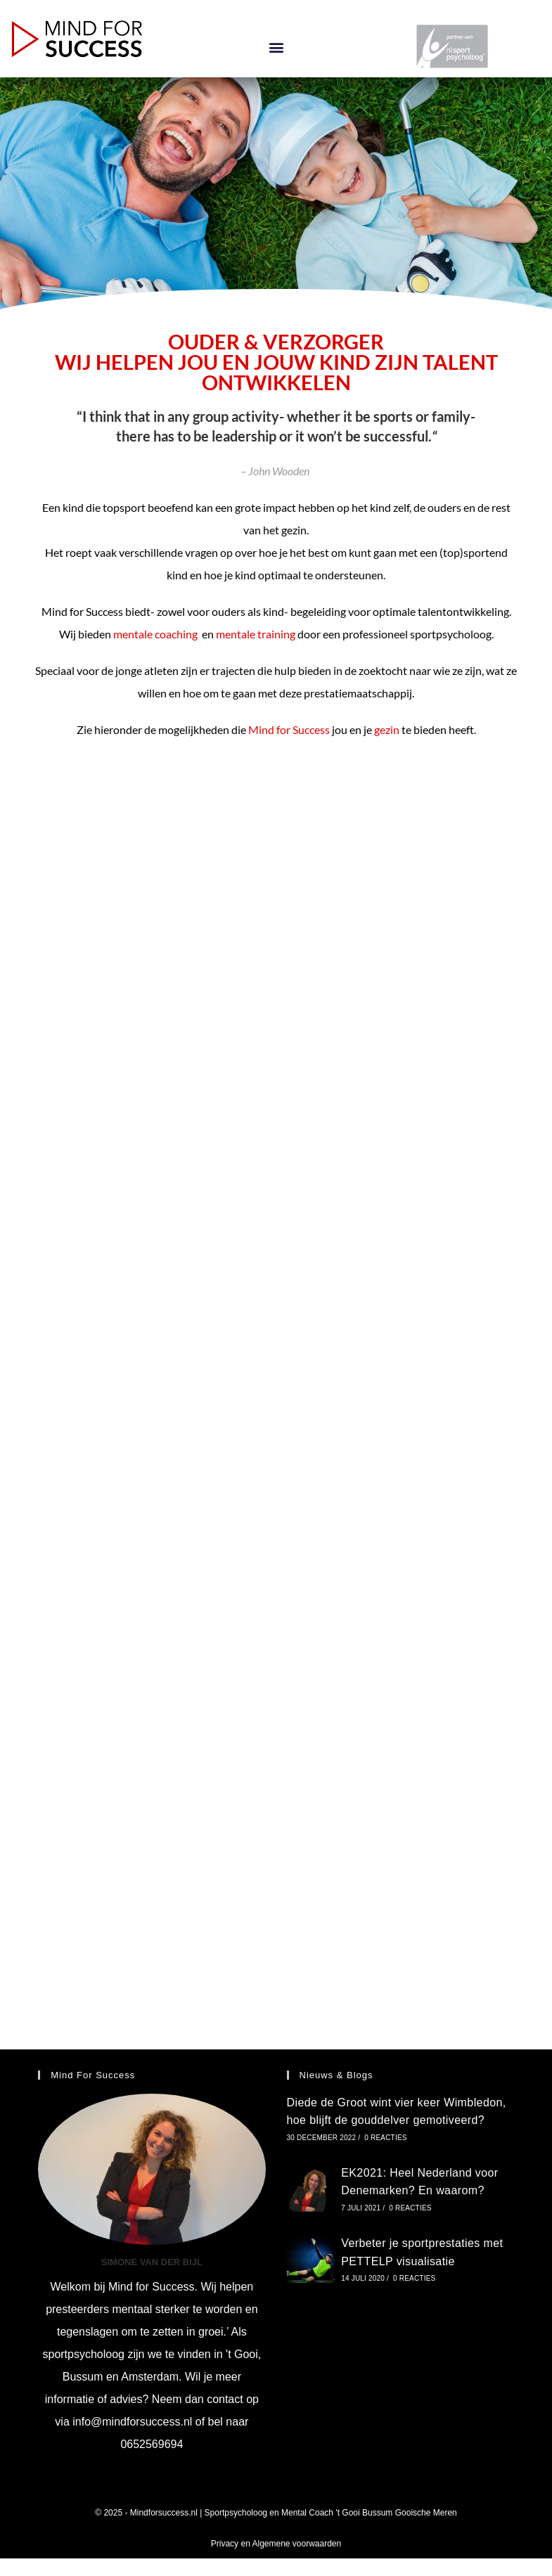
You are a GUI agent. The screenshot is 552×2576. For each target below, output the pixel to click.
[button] (276, 47)
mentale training (256, 633)
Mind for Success (289, 729)
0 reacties (385, 2138)
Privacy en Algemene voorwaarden (276, 2544)
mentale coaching (156, 633)
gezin (386, 729)
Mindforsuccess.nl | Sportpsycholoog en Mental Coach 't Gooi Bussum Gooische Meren (293, 2513)
